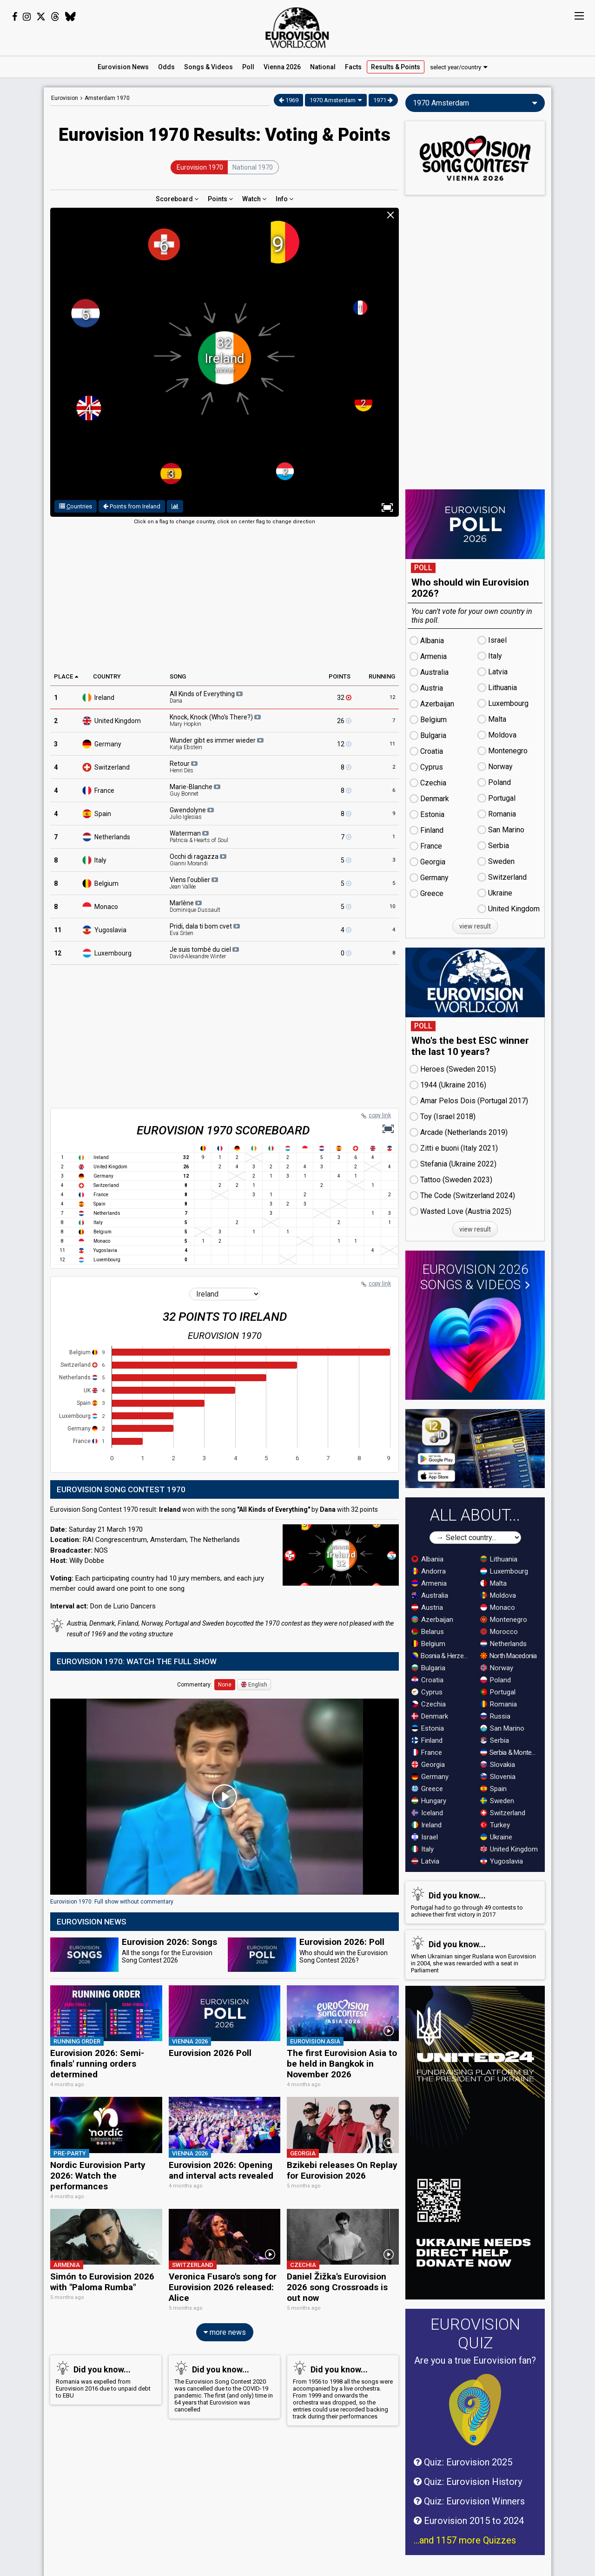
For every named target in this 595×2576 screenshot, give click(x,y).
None (224, 1684)
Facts (353, 67)
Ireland (104, 697)
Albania (427, 1559)
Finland (427, 1740)
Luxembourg (113, 953)
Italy (100, 860)
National (323, 67)
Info (284, 199)
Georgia (428, 1764)
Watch (254, 199)
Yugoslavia (110, 930)
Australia (429, 1595)
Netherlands (112, 837)
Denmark (429, 1716)
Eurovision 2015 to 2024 (469, 2520)
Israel (424, 1837)
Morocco (499, 1631)
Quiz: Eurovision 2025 (463, 2462)
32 (344, 697)
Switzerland (112, 767)
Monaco (106, 906)
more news (225, 2332)
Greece (427, 1789)
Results (395, 67)
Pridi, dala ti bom (205, 929)
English (254, 1684)
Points (220, 199)
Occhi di (198, 860)
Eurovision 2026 (475, 1277)
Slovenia (498, 1776)
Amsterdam (107, 98)
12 (344, 744)
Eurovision (64, 98)
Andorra (428, 1571)
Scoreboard (177, 199)
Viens (194, 883)
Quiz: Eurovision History (468, 2481)
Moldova (498, 1595)
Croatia (427, 1680)
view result (475, 926)
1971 (383, 100)
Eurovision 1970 (200, 167)
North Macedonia (508, 1656)
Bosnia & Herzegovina (441, 1656)
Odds (166, 67)
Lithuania (498, 1559)
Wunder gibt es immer (217, 744)
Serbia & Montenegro (510, 1752)
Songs (208, 67)
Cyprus (427, 1692)
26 (344, 721)
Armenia (429, 1583)
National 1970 (252, 167)
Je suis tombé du (204, 953)
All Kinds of (206, 697)
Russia (495, 1716)
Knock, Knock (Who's (215, 720)
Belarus (427, 1631)
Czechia (428, 1704)
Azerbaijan (432, 1619)
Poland (495, 1680)
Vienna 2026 (282, 67)
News (123, 67)
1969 (288, 100)
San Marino (502, 1728)
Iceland (427, 1813)
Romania (498, 1704)
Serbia (494, 1740)
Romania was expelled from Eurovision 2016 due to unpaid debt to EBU (104, 2380)
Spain (102, 813)
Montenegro (503, 1619)
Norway (496, 1668)
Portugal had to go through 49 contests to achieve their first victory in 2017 (473, 1902)
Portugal (498, 1692)
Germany (107, 744)
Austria (427, 1607)
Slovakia (497, 1764)
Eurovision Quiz (475, 2333)
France (104, 790)
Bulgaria (428, 1668)
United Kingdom (509, 1849)
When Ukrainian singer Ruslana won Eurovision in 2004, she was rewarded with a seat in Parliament (473, 1955)
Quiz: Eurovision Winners (469, 2501)
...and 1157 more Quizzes (465, 2540)
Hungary (428, 1801)
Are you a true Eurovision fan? (475, 2360)
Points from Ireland (131, 506)
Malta (493, 1583)
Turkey (495, 1825)
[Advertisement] (224, 596)
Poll (248, 67)
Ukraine (496, 1837)
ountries (75, 506)
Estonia (427, 1728)
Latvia (425, 1861)
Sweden (497, 1801)
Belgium (106, 883)
